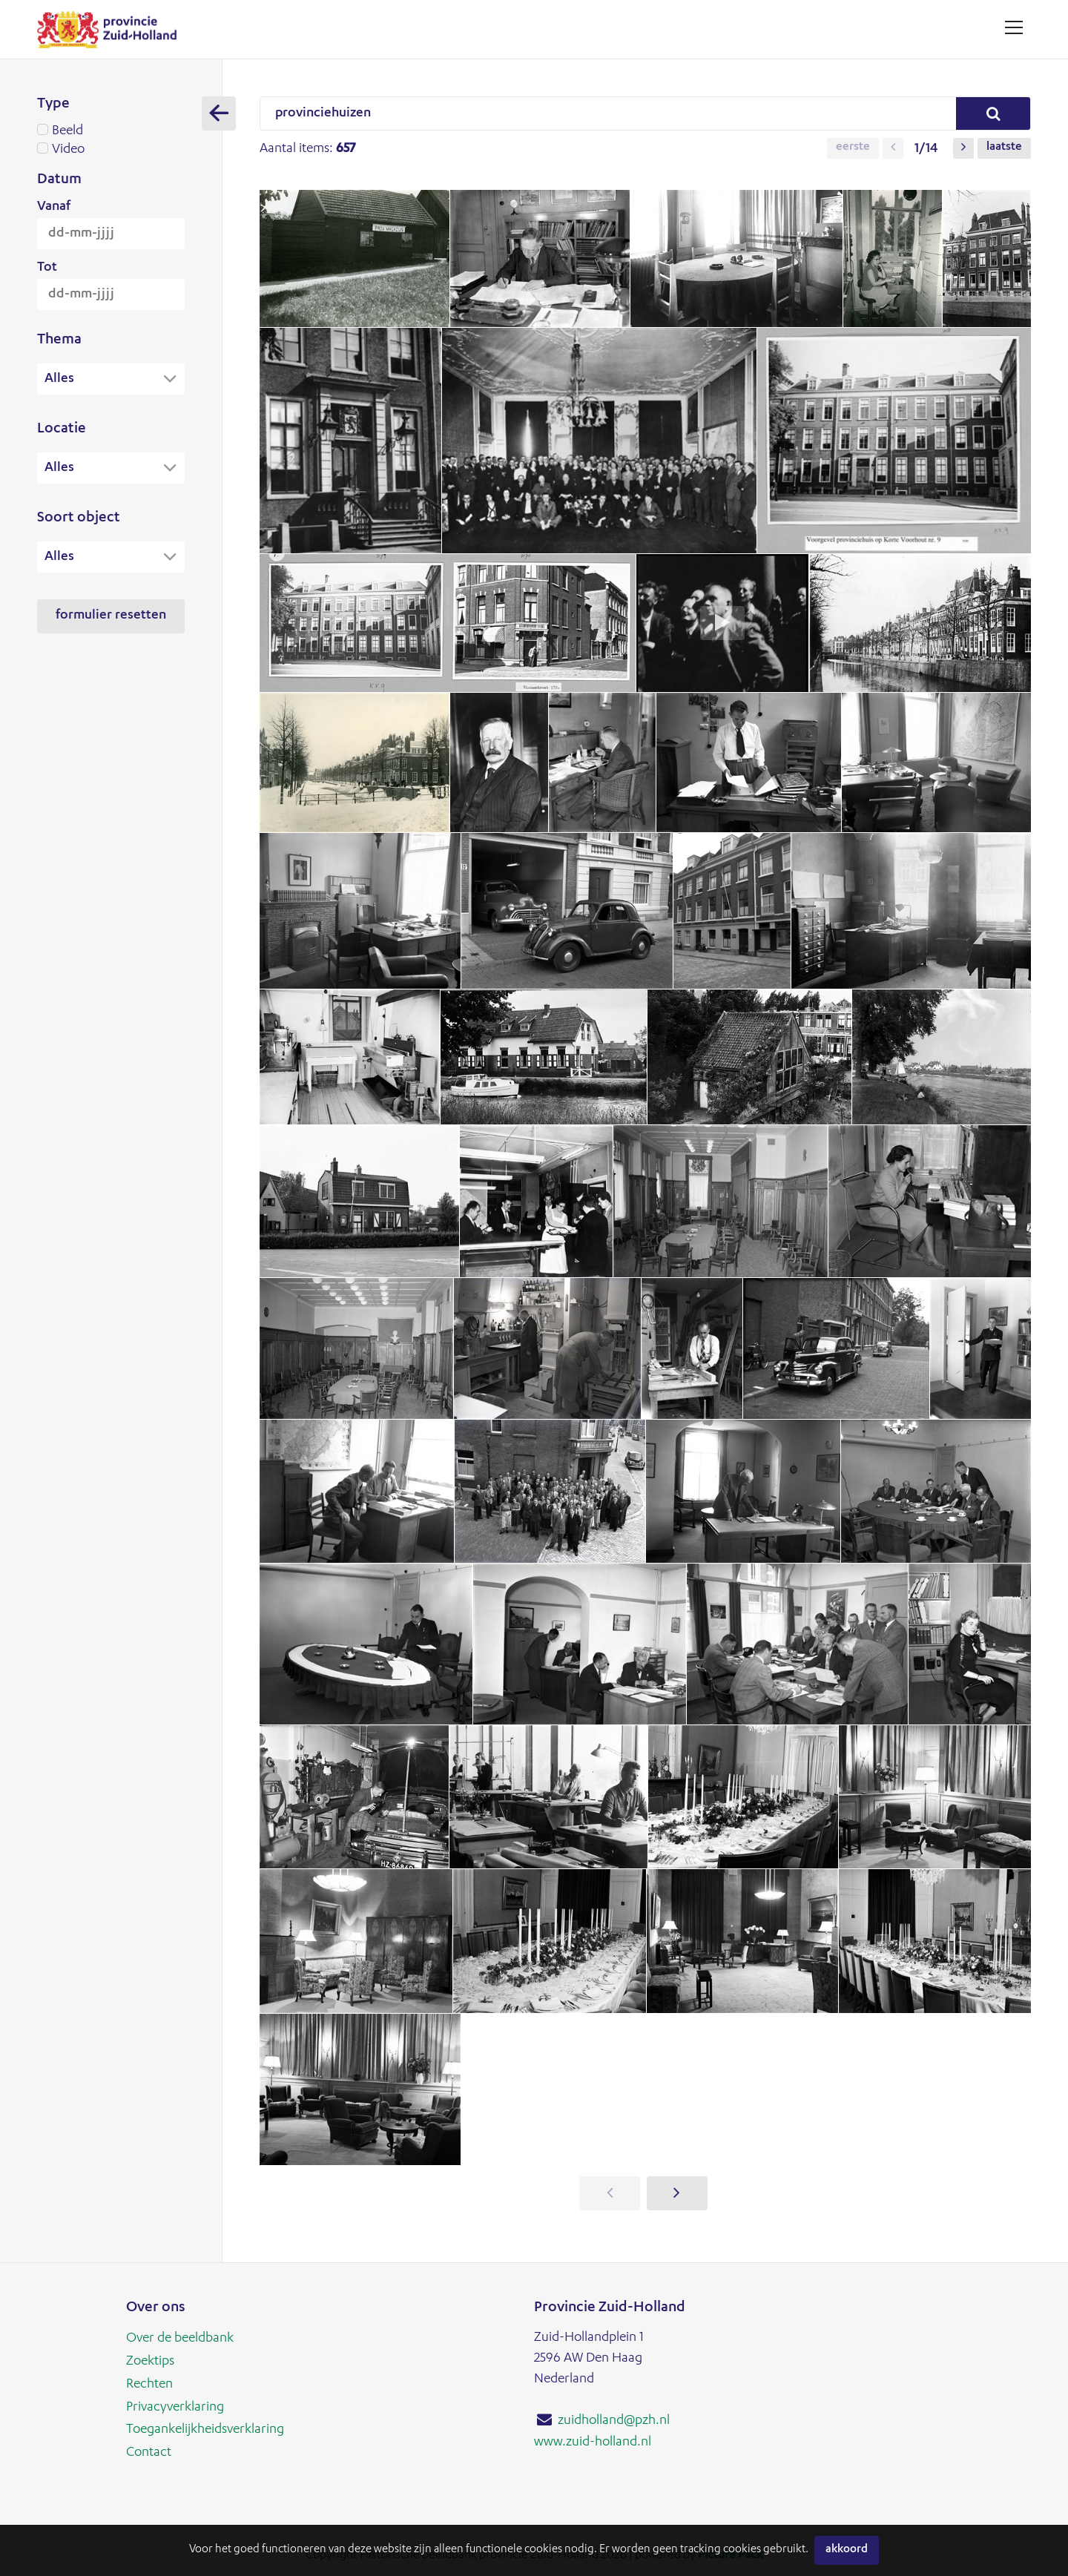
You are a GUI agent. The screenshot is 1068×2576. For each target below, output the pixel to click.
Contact (148, 2449)
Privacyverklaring (175, 2405)
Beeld (111, 131)
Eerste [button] (853, 148)
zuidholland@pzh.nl (614, 2421)
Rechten (149, 2383)
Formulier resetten (111, 617)
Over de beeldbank (180, 2338)
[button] (893, 148)
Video (111, 149)
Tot (47, 267)
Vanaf (53, 207)
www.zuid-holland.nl (592, 2441)
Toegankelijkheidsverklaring (205, 2427)
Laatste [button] (1004, 148)
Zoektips (150, 2360)
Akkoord (846, 2550)
